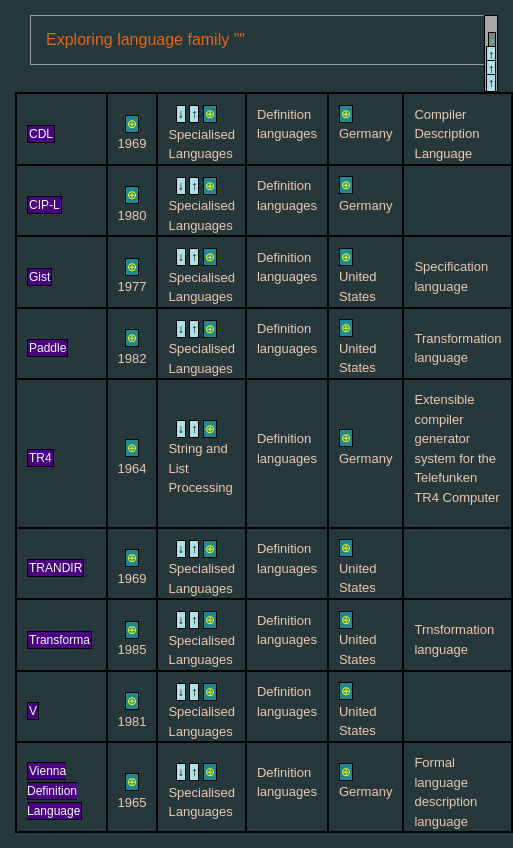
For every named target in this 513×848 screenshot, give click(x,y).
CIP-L (44, 205)
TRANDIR (55, 568)
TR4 (40, 458)
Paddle (47, 348)
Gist (39, 277)
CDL (41, 134)
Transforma (59, 640)
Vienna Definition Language (53, 791)
